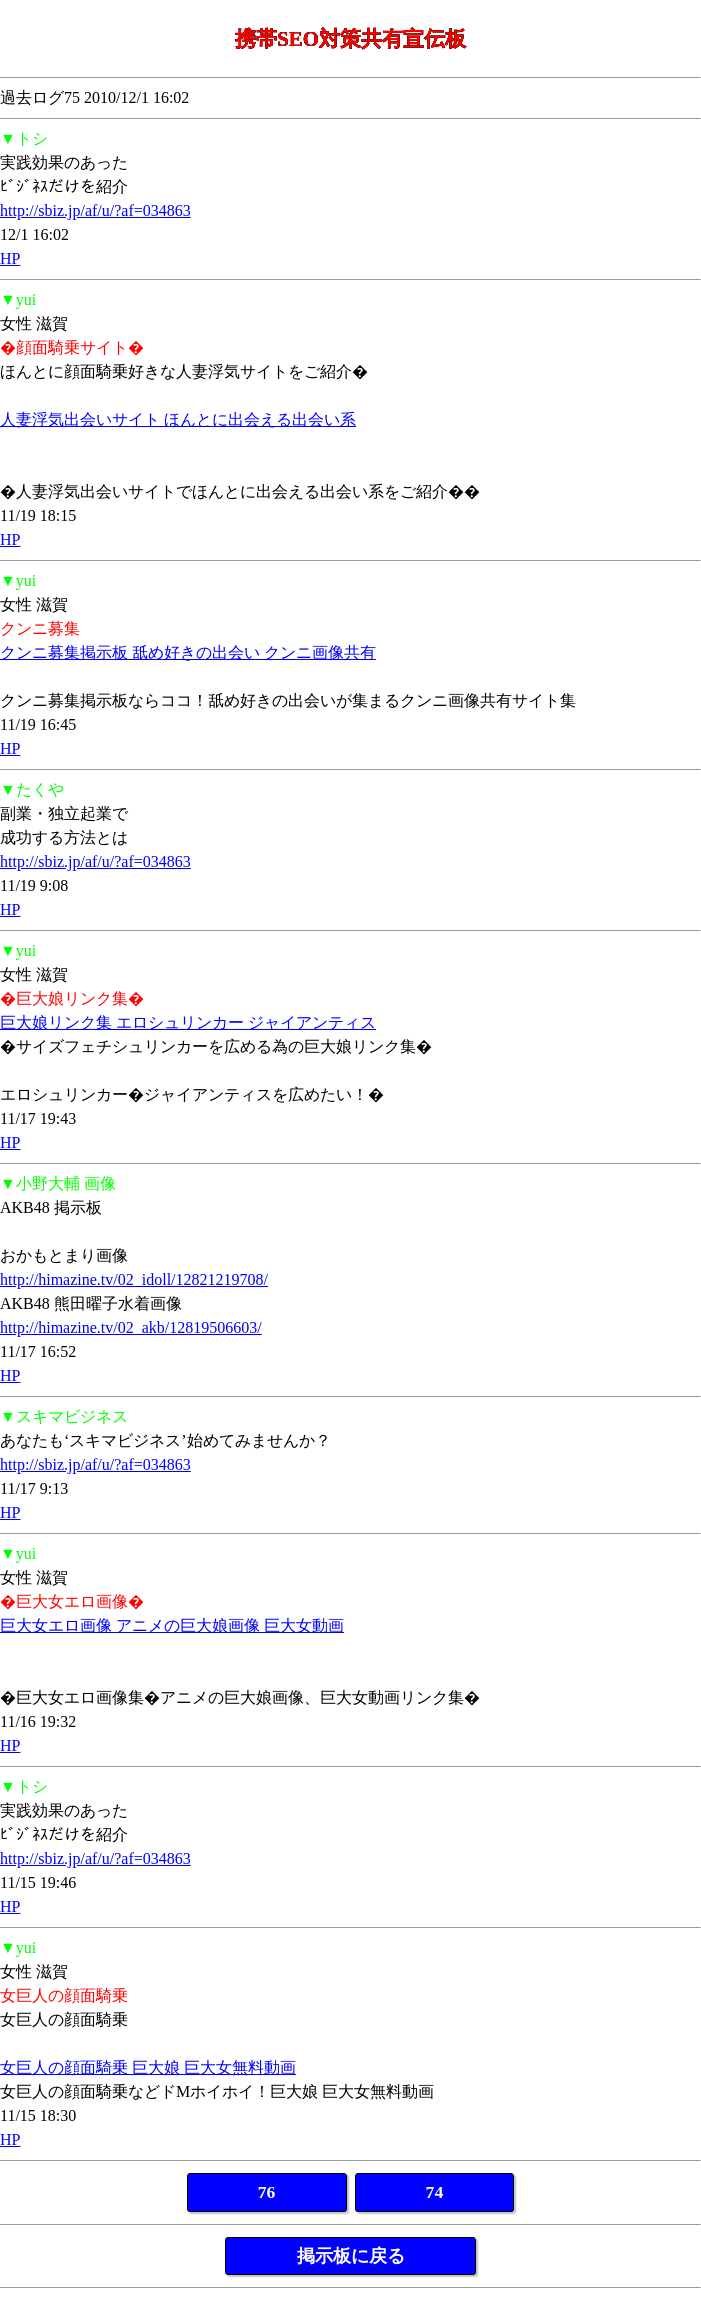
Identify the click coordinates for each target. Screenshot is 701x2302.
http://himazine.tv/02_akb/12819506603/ (131, 1327)
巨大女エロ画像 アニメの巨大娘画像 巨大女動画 (172, 1625)
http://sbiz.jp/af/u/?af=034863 (95, 210)
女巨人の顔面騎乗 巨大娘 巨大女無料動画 (148, 2067)
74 (435, 2192)
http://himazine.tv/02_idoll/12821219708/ (134, 1279)
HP (10, 258)
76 (267, 2192)
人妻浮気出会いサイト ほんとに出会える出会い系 (178, 419)
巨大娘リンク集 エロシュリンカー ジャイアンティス (188, 1022)
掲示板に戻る (351, 2256)
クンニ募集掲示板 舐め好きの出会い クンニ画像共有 (188, 652)
